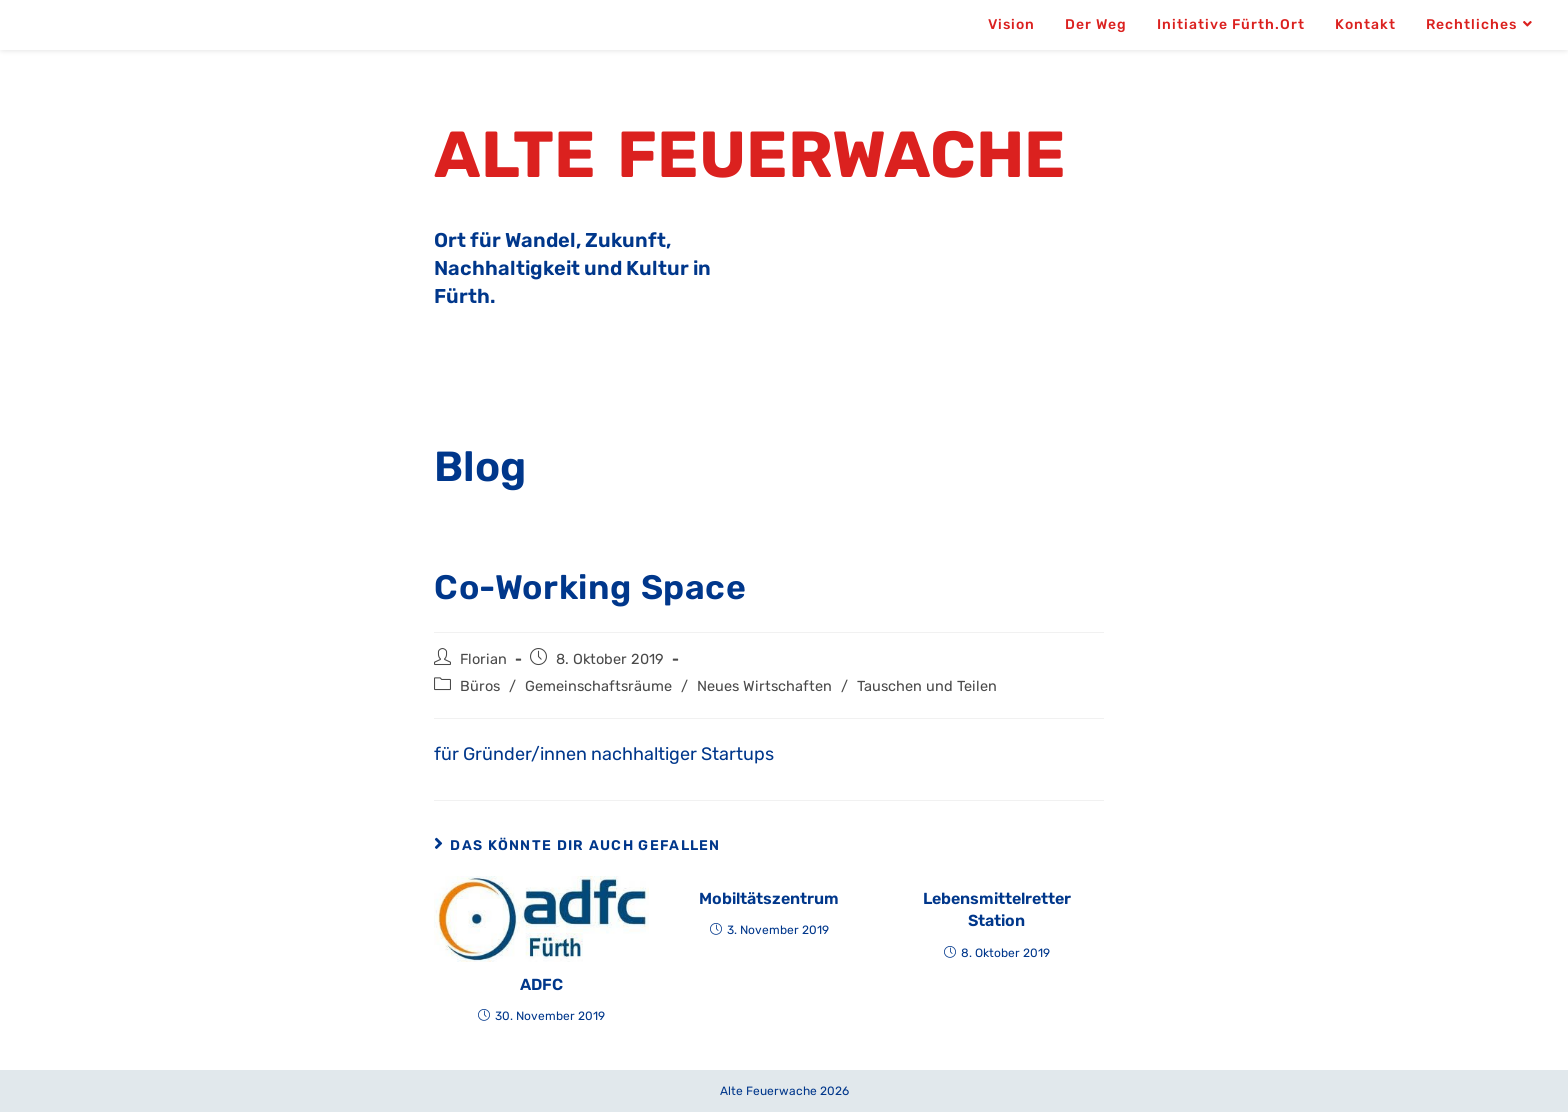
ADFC (541, 984)
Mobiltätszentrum (769, 898)
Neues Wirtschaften (764, 686)
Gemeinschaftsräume (598, 686)
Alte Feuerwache (750, 154)
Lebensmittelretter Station (997, 909)
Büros (480, 686)
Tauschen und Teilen (927, 686)
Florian (483, 659)
